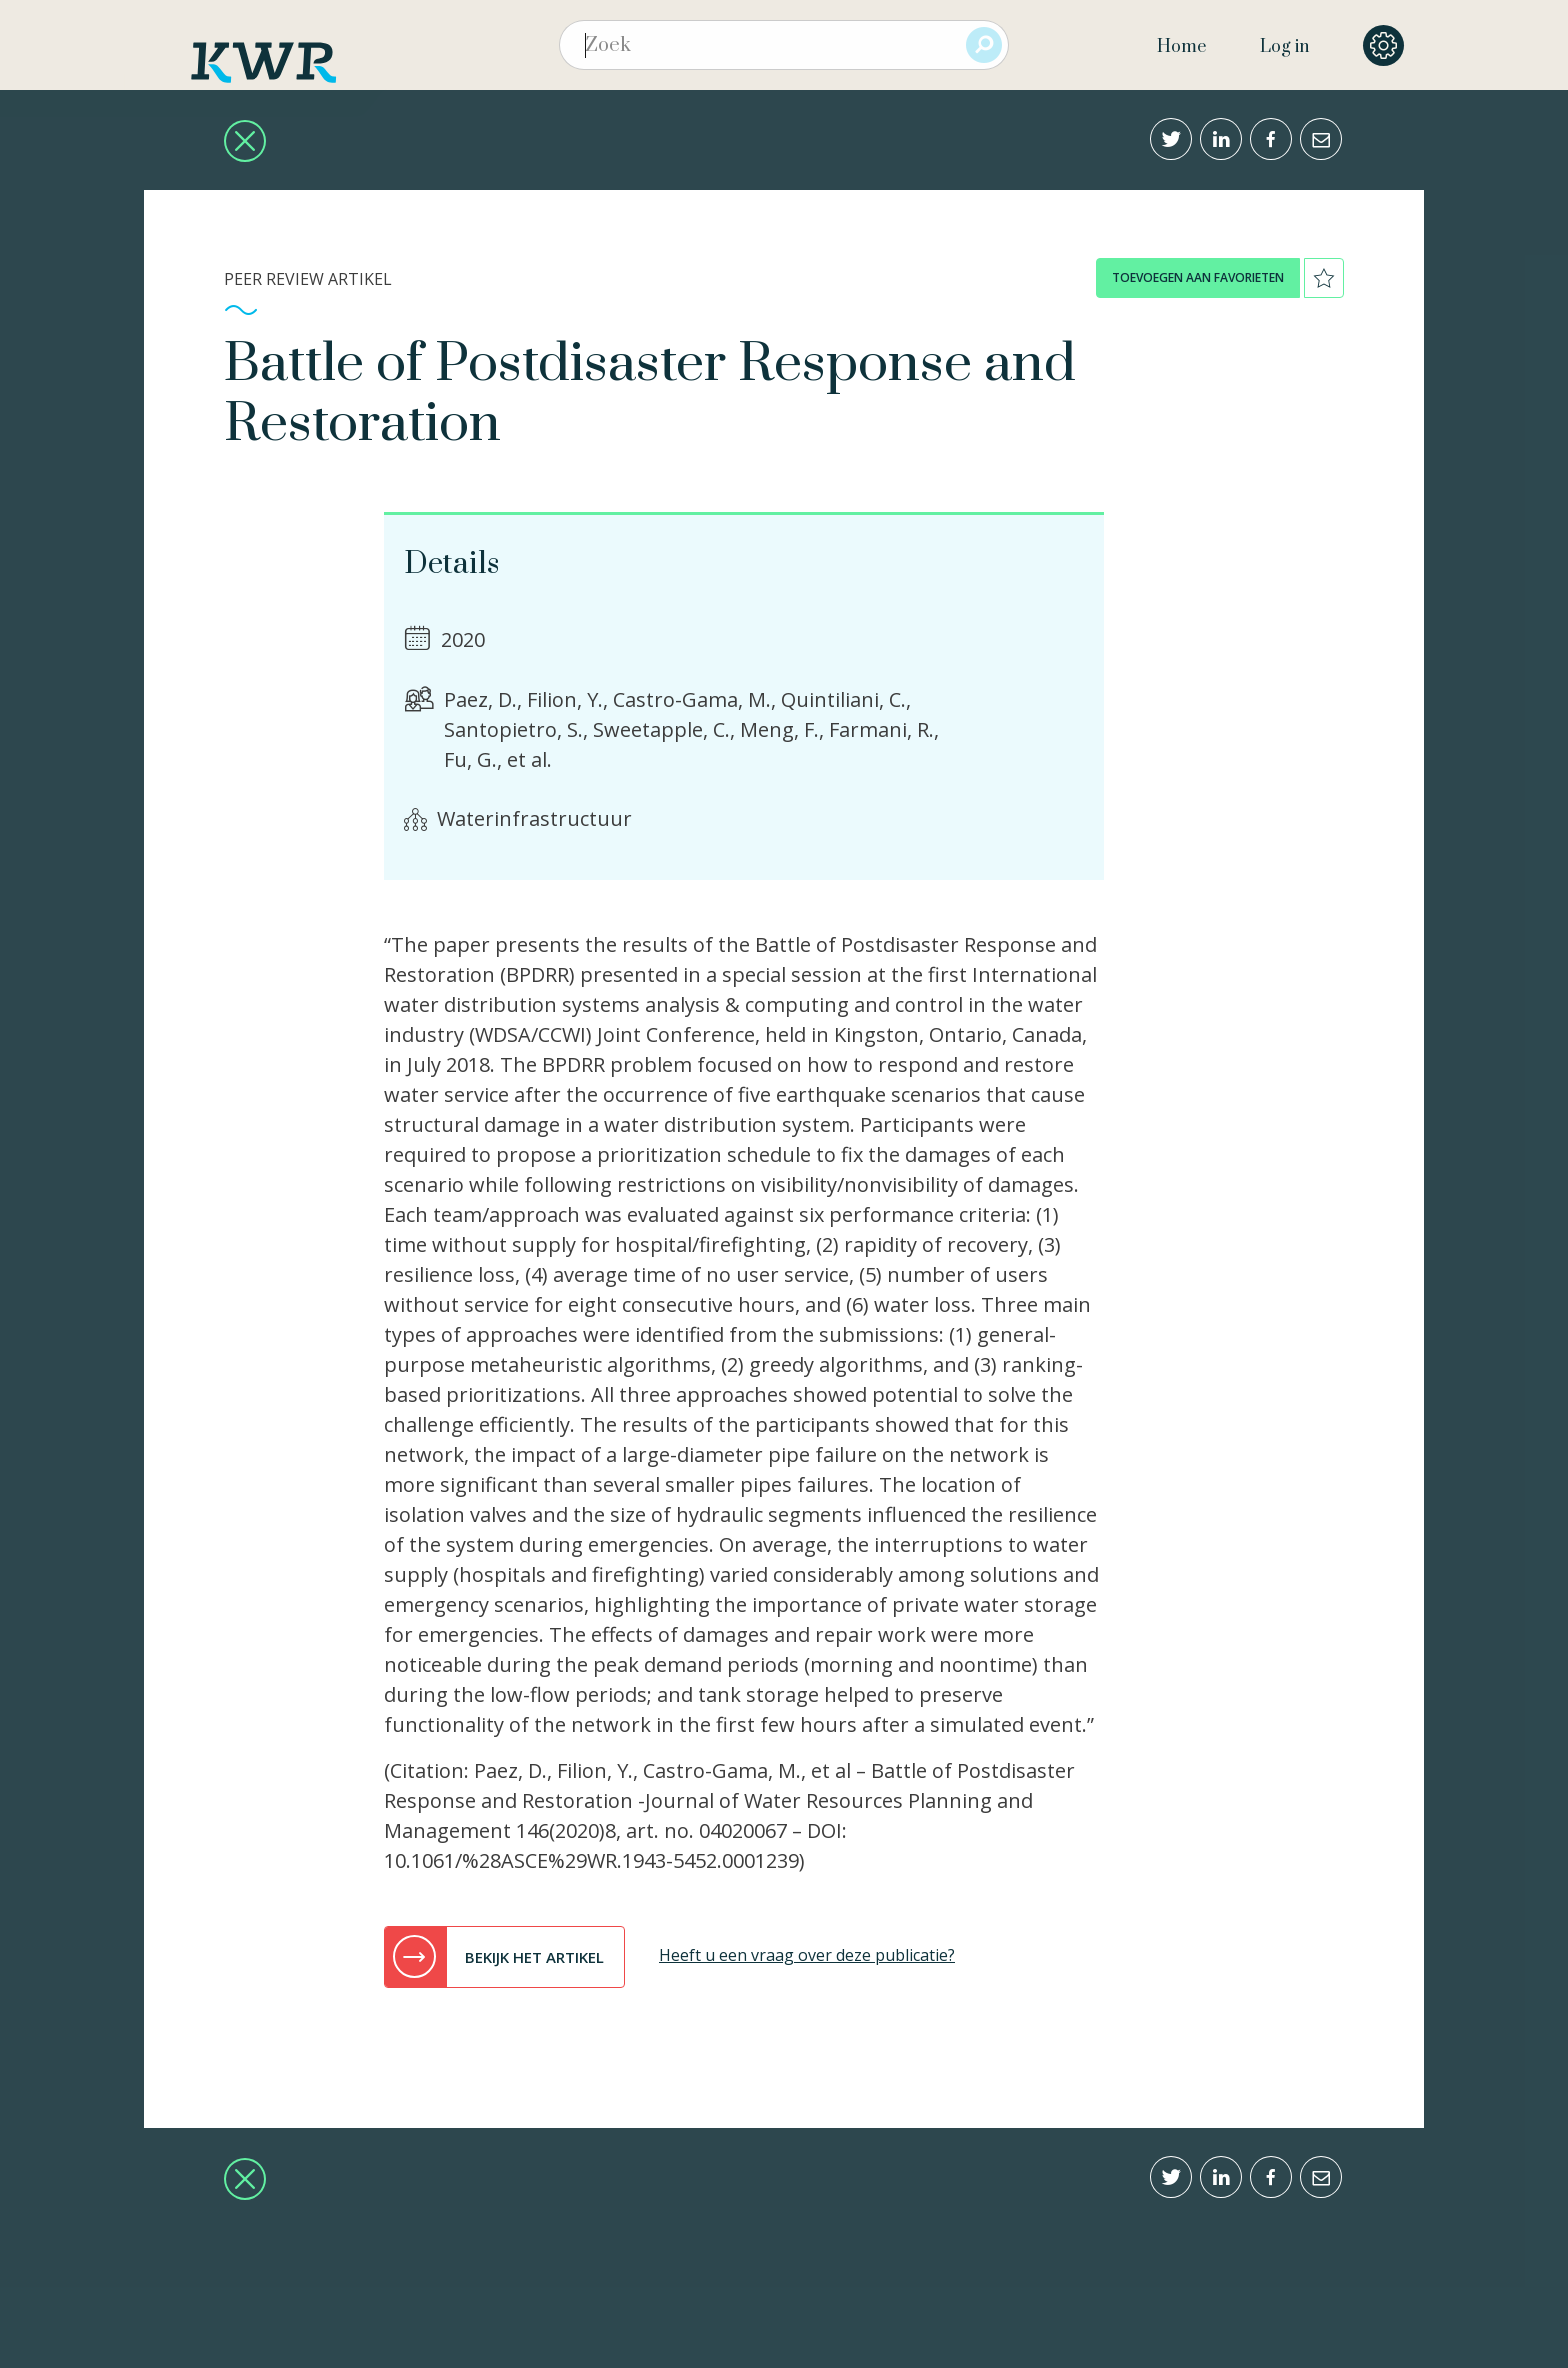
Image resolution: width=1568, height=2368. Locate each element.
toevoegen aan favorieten (1198, 277)
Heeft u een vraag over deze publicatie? (807, 1955)
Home (1181, 47)
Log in (1284, 47)
